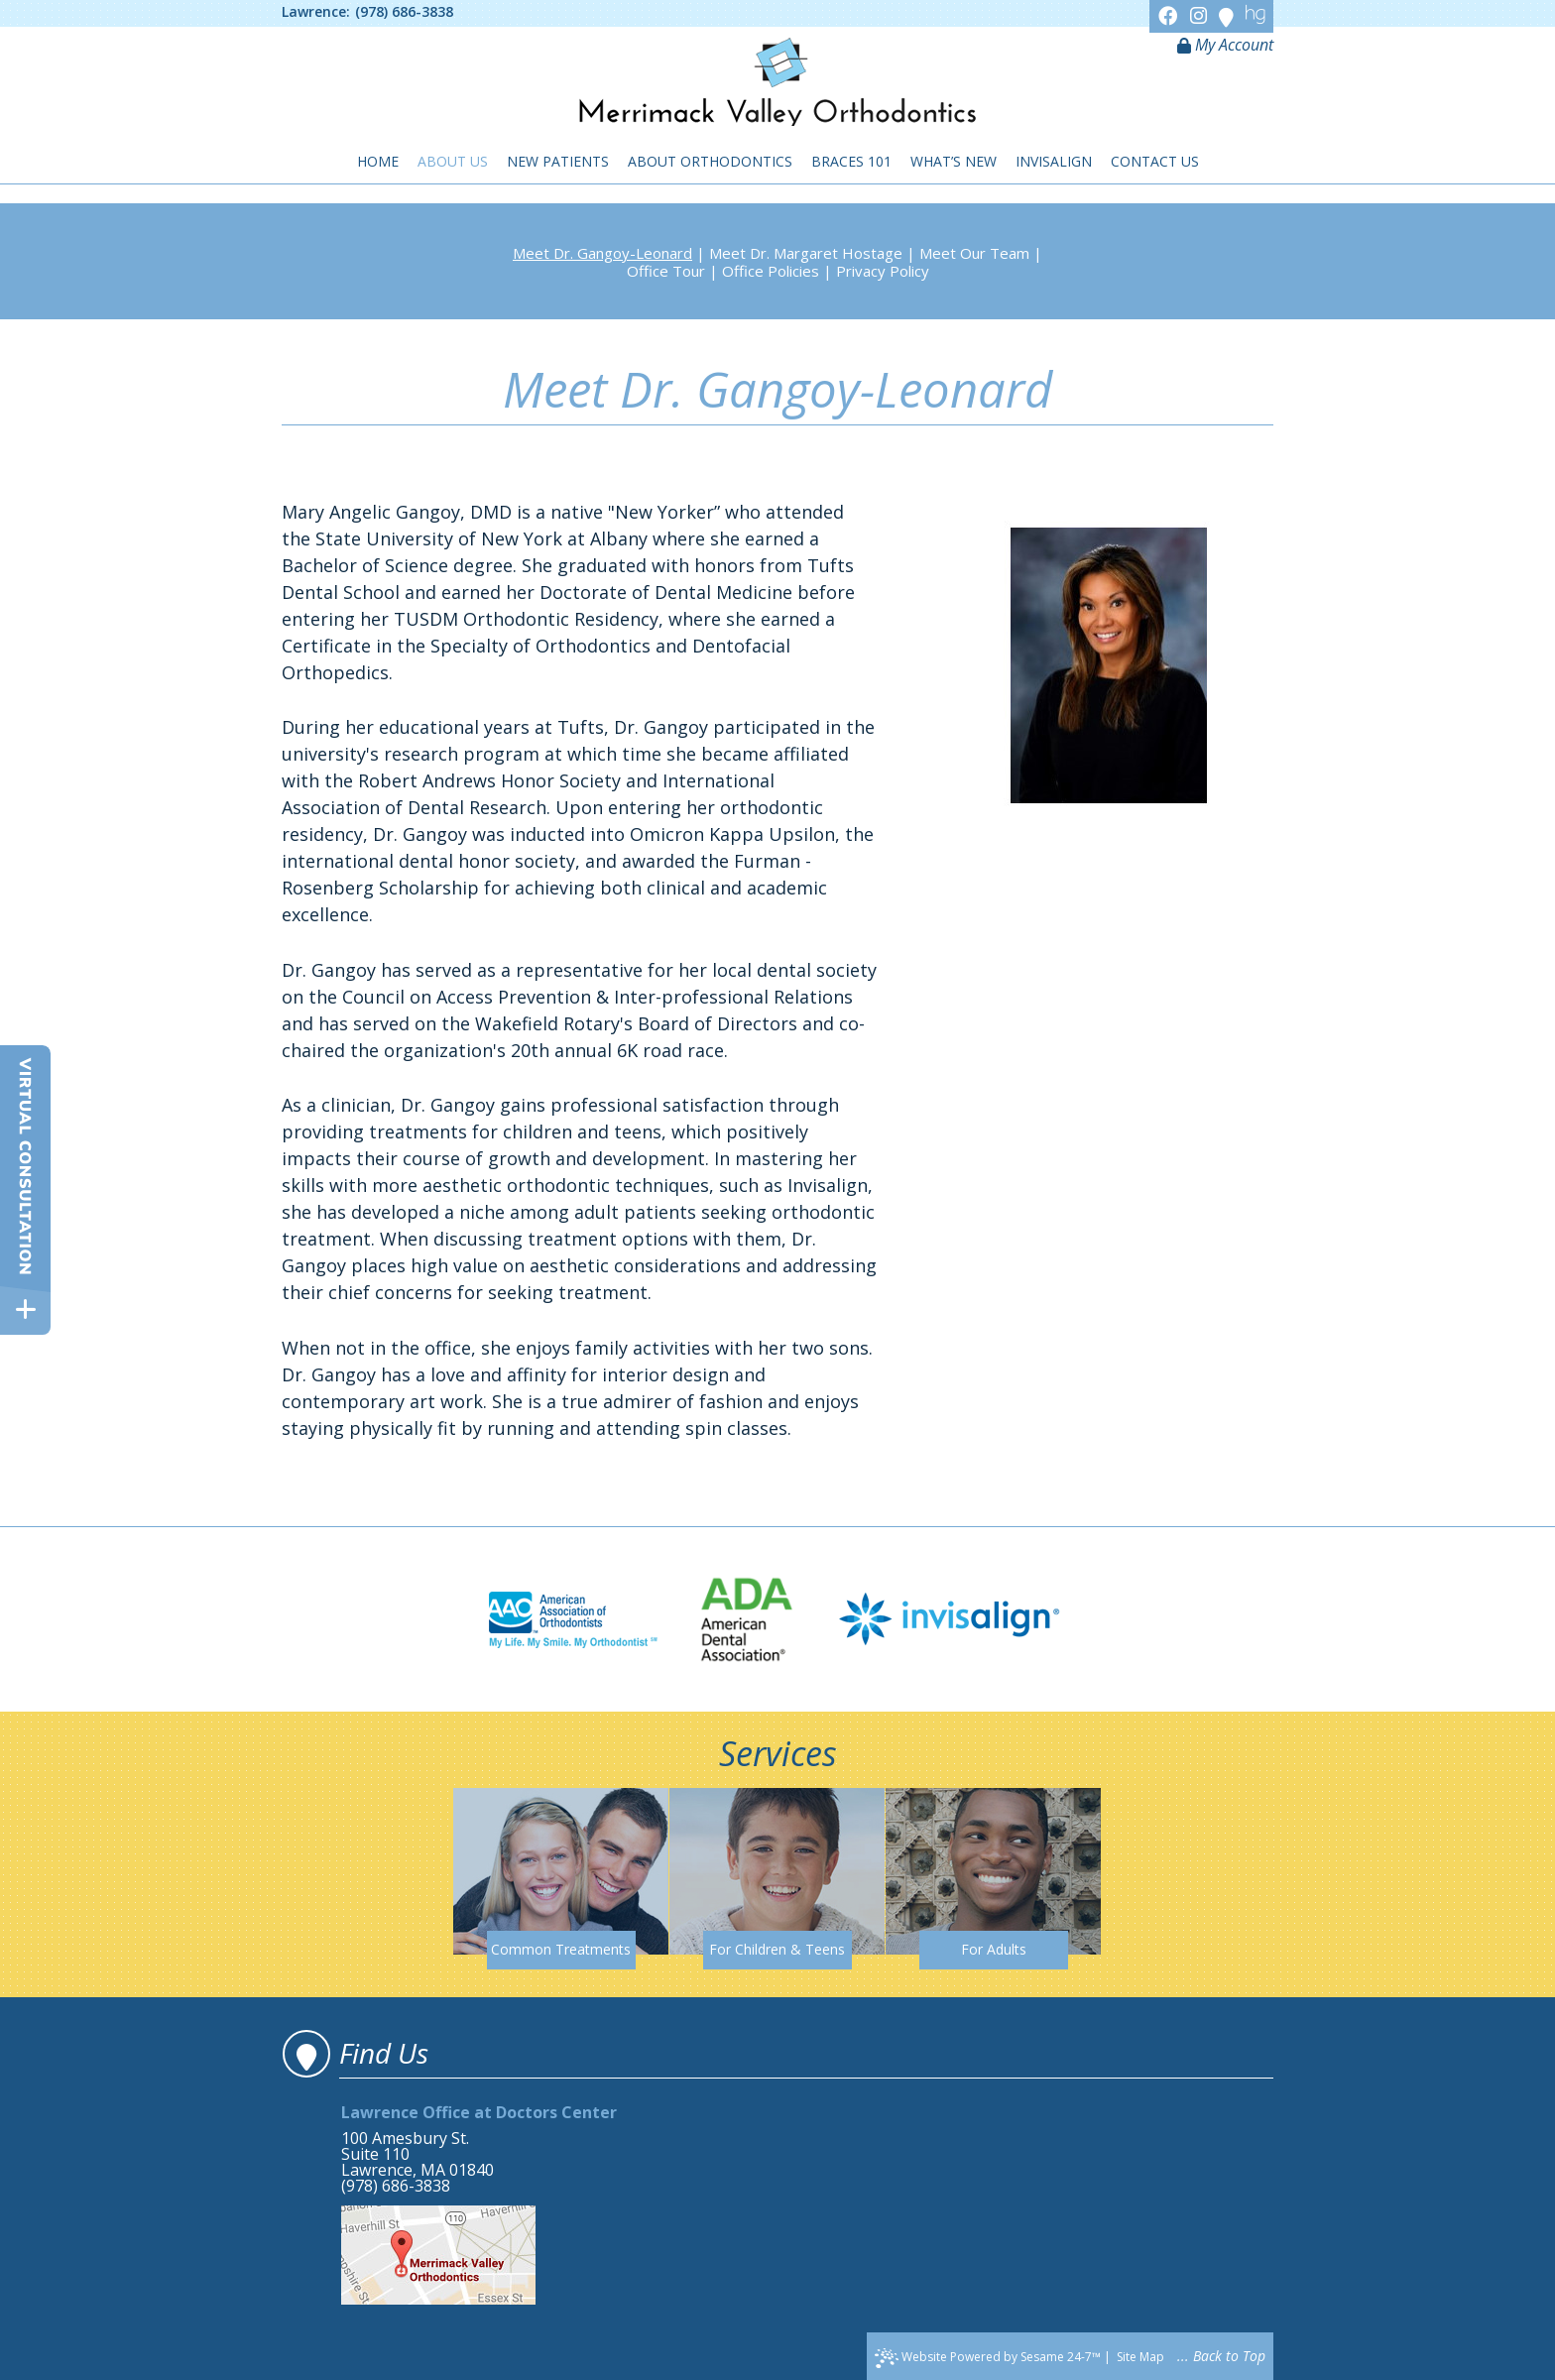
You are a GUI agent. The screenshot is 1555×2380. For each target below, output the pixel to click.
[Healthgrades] (1255, 15)
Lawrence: (316, 12)
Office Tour (666, 271)
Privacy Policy (882, 271)
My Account (1225, 45)
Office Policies (770, 271)
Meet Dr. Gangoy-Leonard (602, 253)
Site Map (1140, 2356)
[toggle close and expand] (25, 1309)
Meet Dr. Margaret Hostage (805, 253)
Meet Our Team (974, 253)
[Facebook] (1170, 15)
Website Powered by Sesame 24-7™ (988, 2358)
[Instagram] (1201, 15)
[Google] (1229, 15)
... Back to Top (1221, 2355)
